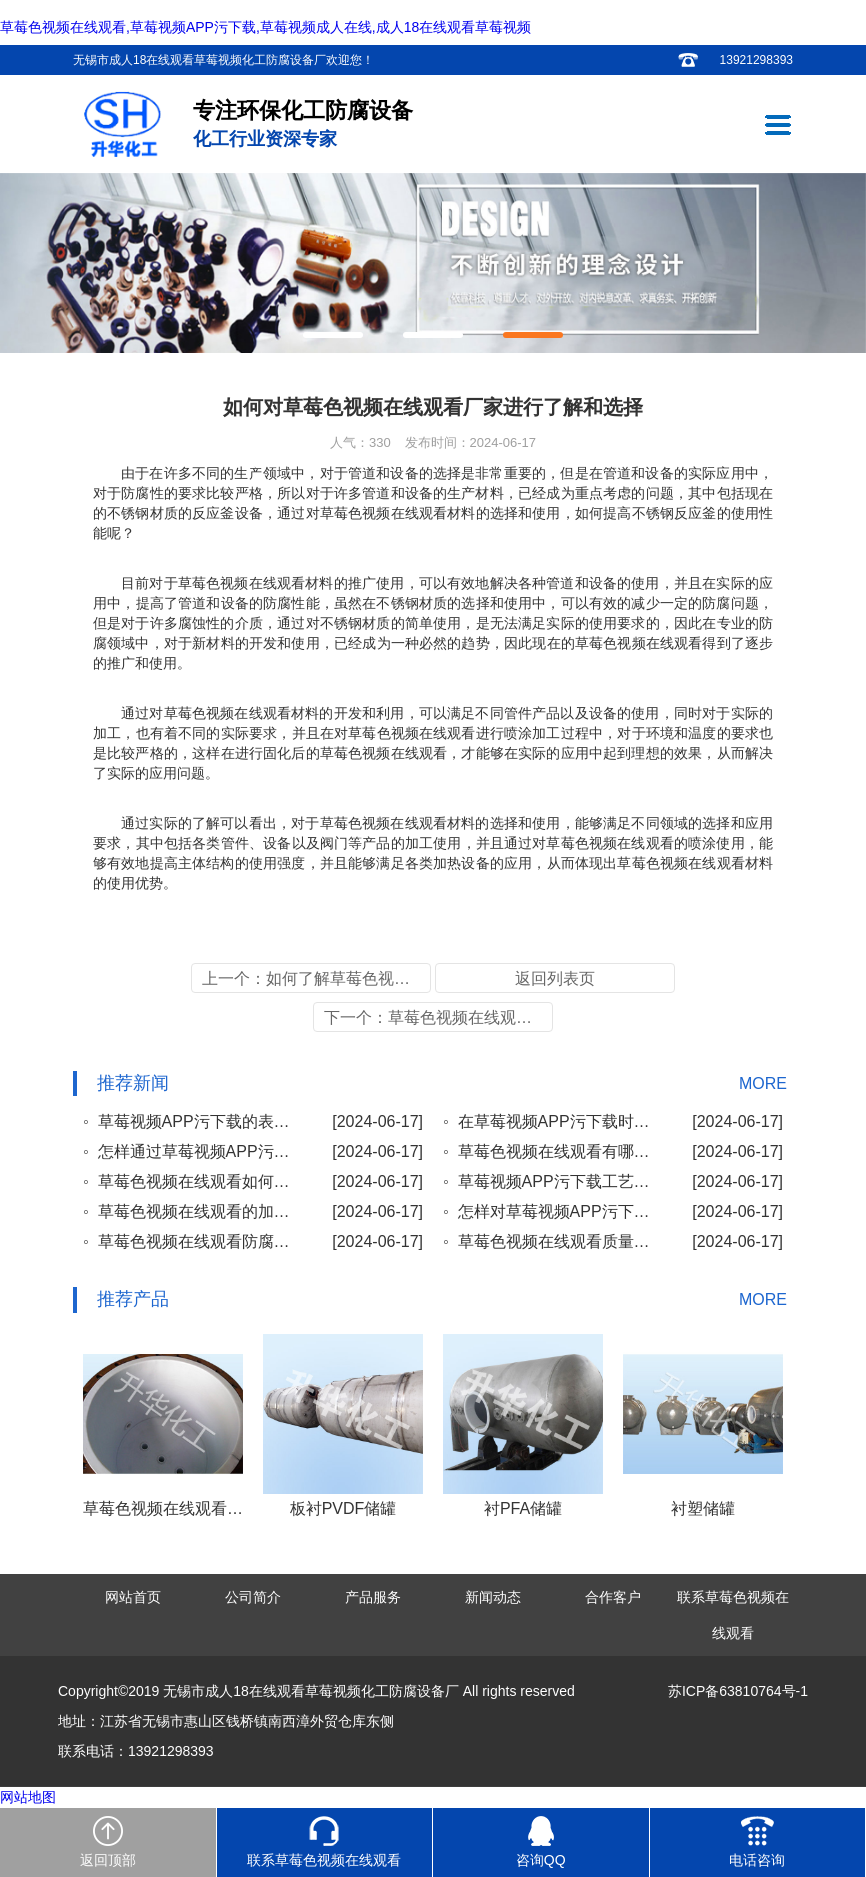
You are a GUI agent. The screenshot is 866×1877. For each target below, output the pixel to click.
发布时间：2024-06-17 (471, 442)
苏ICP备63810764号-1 (738, 1691)
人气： (360, 442)
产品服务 (373, 1597)
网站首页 (133, 1597)
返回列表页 (555, 978)
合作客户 (613, 1597)
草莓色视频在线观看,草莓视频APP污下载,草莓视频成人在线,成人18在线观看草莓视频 (265, 27)
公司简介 (253, 1597)
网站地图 (28, 1797)
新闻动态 (493, 1597)
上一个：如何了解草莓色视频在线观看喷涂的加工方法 (316, 978)
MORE (763, 1083)
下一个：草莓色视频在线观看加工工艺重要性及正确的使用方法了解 (438, 1017)
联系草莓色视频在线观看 (733, 1615)
